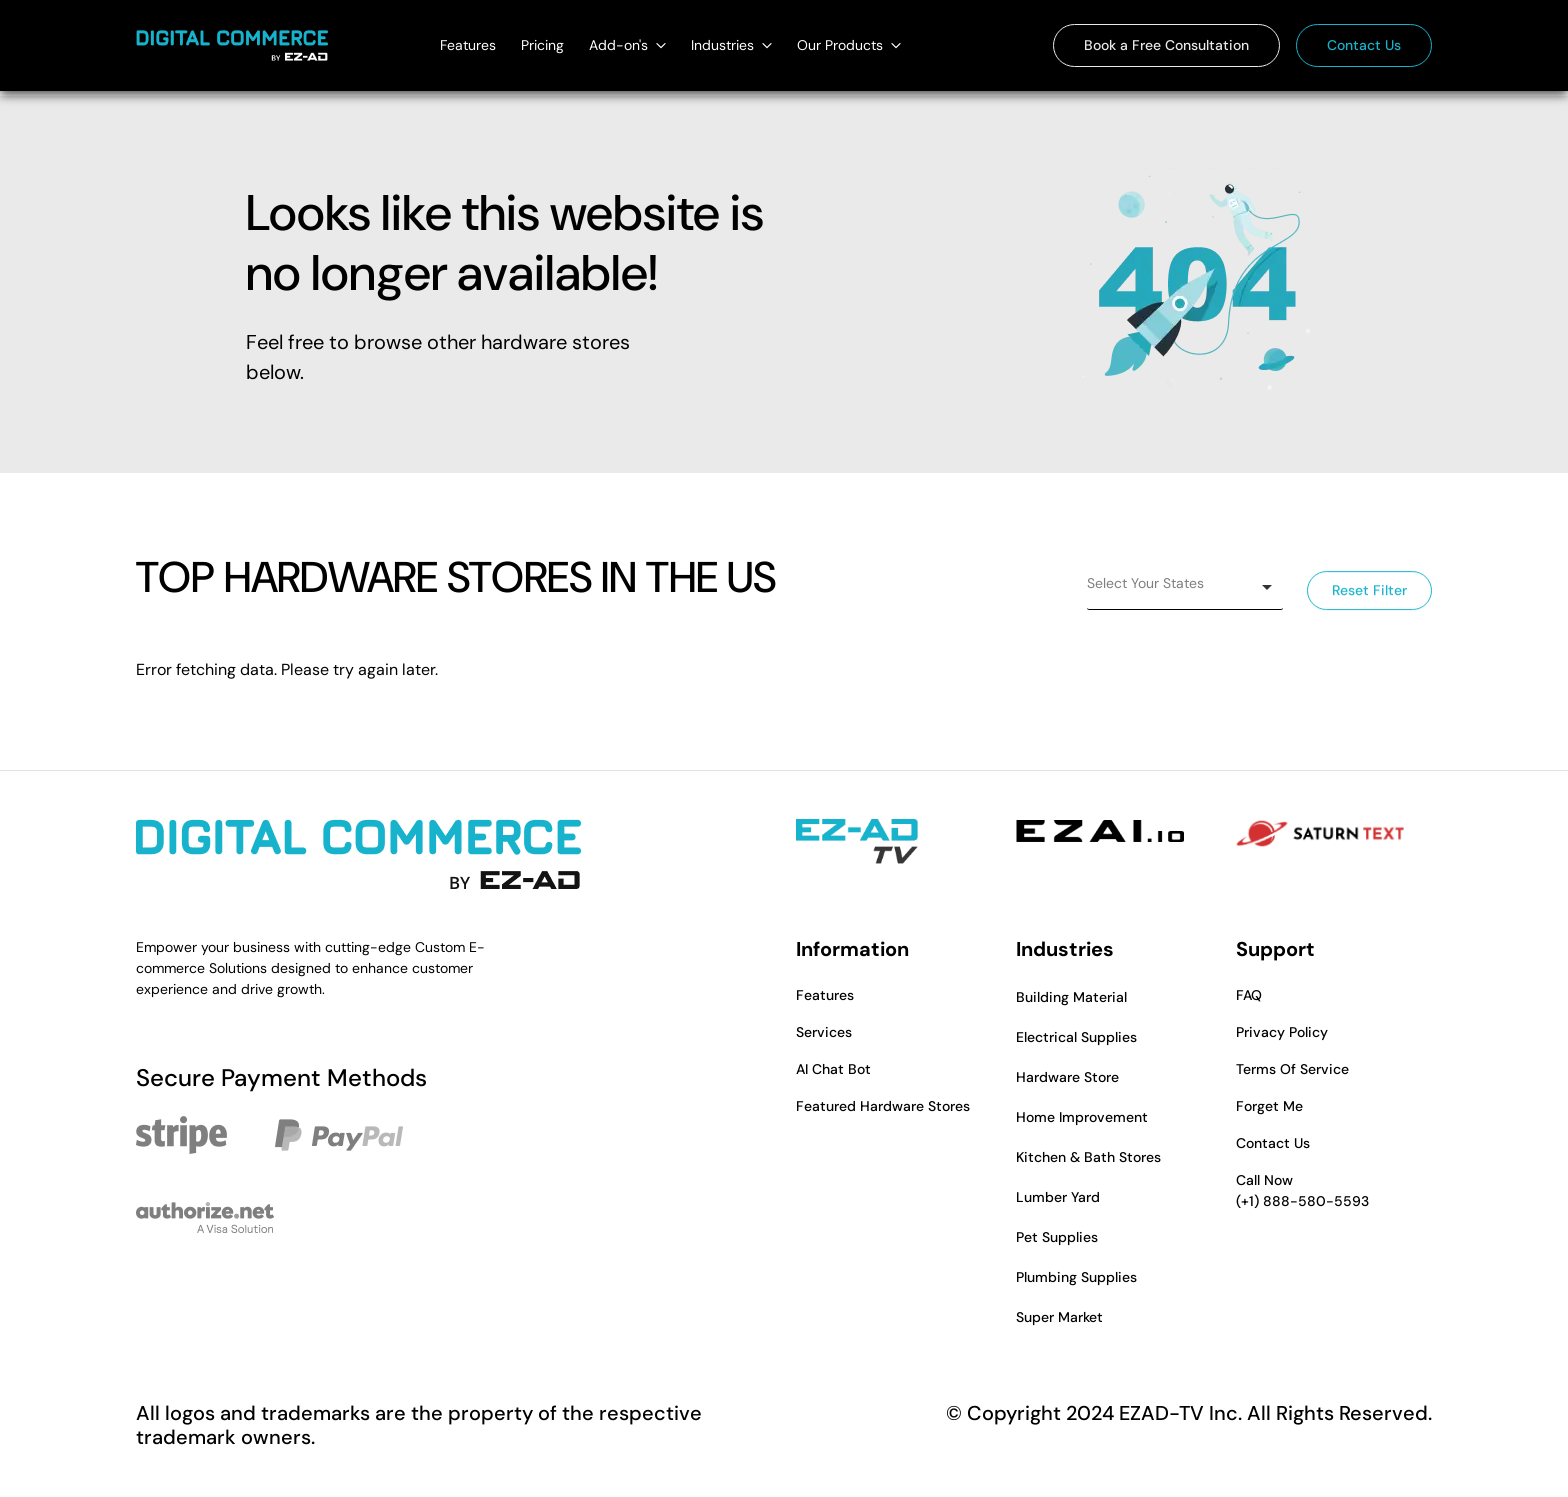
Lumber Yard (1058, 1197)
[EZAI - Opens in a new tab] (1100, 831)
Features (468, 45)
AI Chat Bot (833, 1069)
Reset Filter (1369, 591)
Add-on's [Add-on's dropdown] (627, 45)
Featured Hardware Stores (883, 1106)
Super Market (1059, 1317)
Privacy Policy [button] (1282, 1032)
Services (824, 1032)
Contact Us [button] (1364, 45)
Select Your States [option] (1145, 583)
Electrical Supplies (1076, 1037)
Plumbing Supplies (1076, 1277)
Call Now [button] (1334, 1191)
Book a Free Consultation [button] (1166, 45)
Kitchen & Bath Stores (1088, 1157)
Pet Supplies (1057, 1237)
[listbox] (1185, 588)
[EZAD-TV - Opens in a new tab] (857, 842)
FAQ (1249, 995)
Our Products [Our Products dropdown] (849, 45)
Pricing (542, 45)
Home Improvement (1082, 1117)
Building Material (1071, 997)
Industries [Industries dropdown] (731, 45)
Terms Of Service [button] (1292, 1069)
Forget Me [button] (1269, 1106)
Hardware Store (1067, 1077)
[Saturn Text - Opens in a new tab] (1320, 834)
